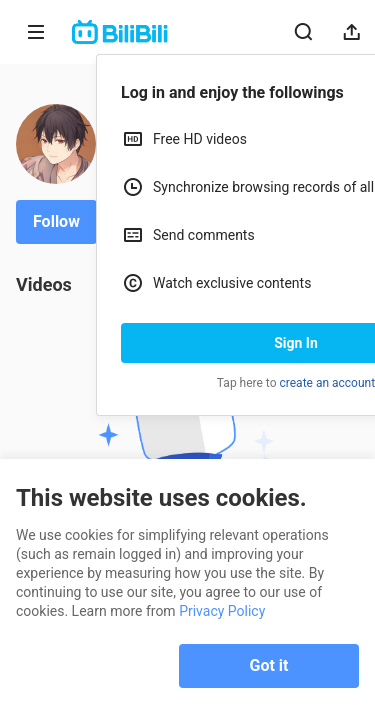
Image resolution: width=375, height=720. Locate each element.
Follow (56, 221)
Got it (269, 665)
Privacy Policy (222, 611)
